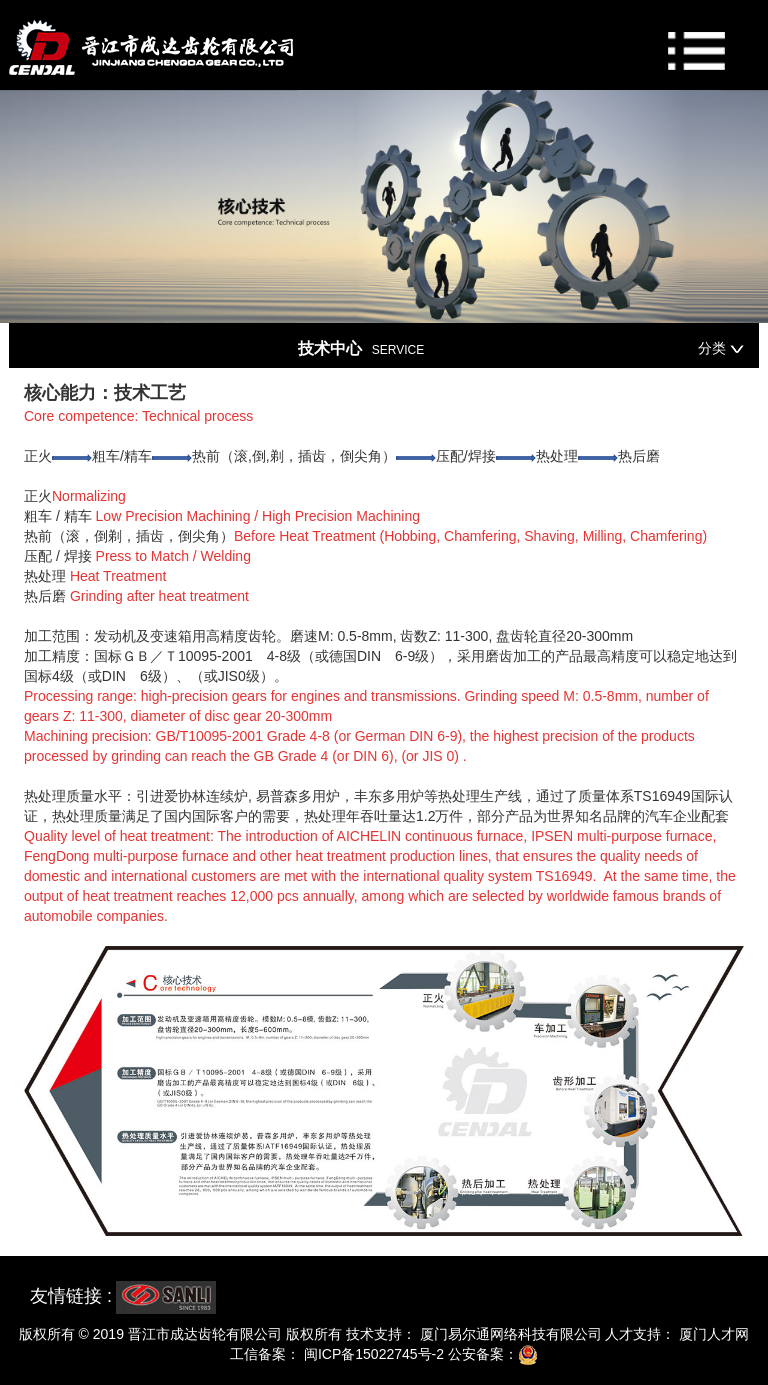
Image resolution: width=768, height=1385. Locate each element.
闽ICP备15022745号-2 (372, 1354)
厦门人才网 (712, 1334)
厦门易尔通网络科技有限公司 (509, 1334)
